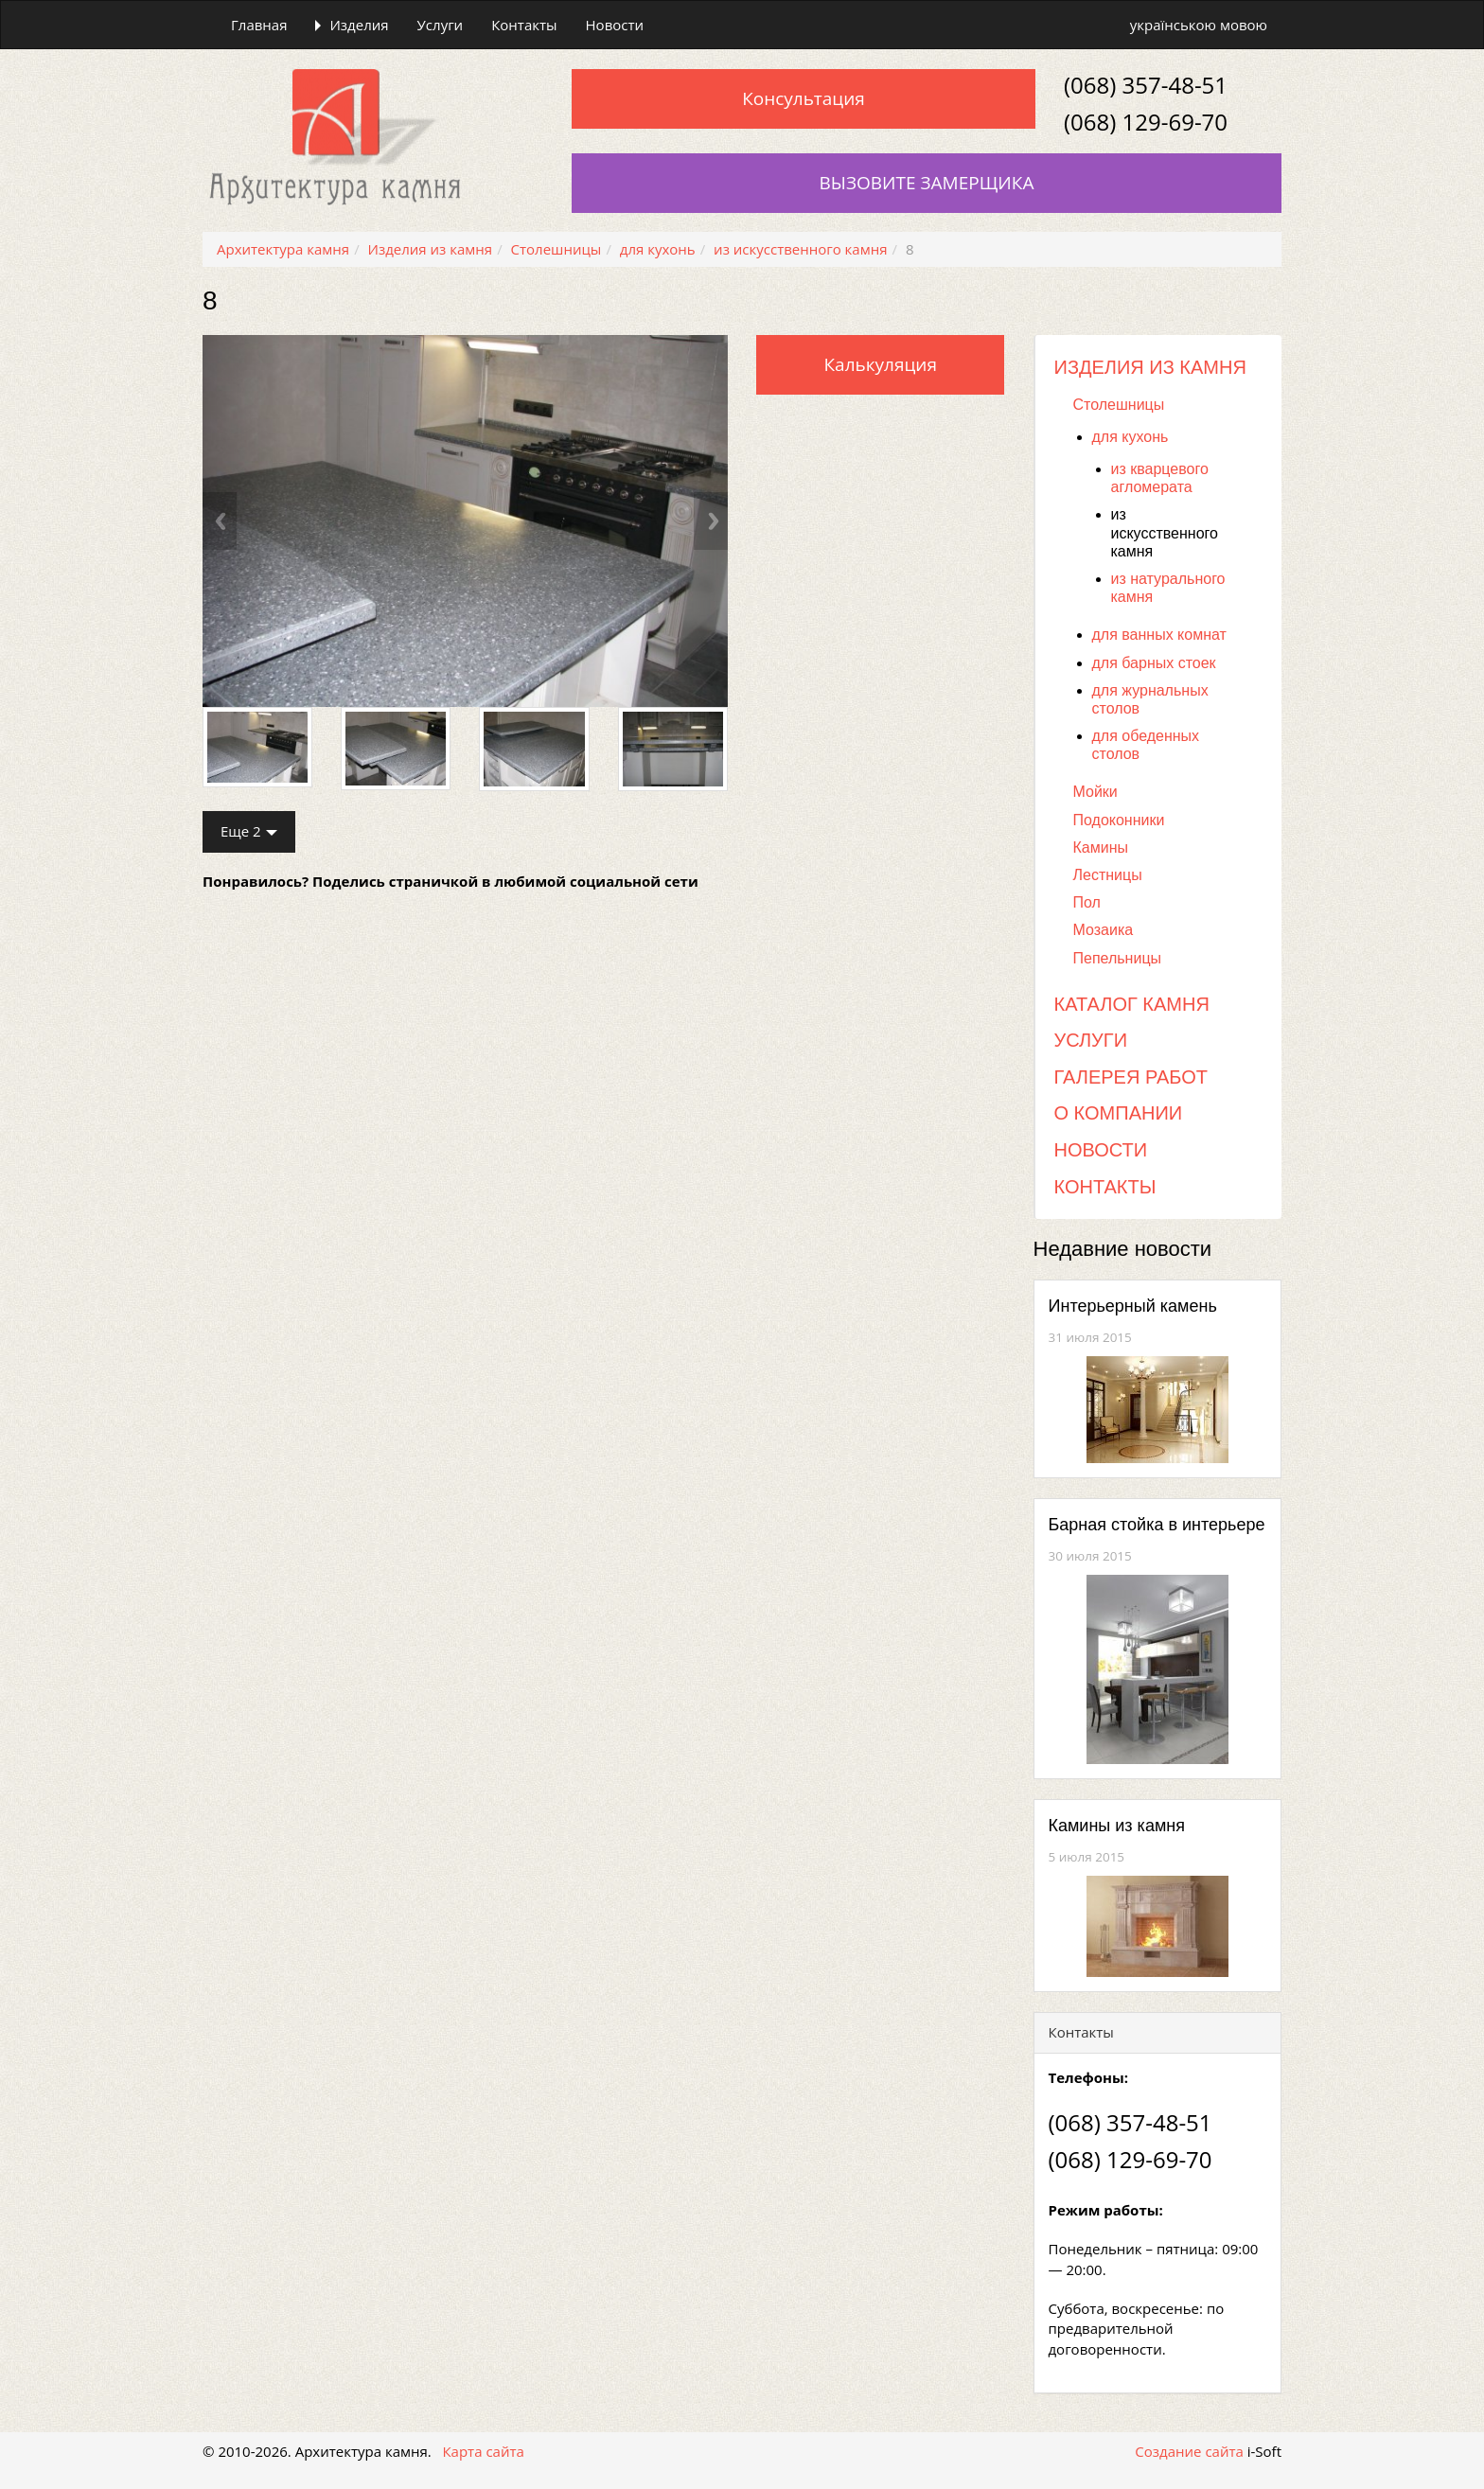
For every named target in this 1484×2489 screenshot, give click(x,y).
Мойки (1095, 792)
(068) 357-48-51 (1146, 84)
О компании (1118, 1113)
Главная (259, 24)
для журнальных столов (1150, 699)
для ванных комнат (1159, 635)
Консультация (803, 98)
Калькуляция (880, 364)
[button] (242, 521)
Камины (1101, 847)
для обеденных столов (1146, 745)
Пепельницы (1117, 958)
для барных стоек (1154, 663)
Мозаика (1103, 930)
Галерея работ (1131, 1077)
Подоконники (1119, 820)
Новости (615, 24)
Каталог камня (1132, 1004)
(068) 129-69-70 (1146, 121)
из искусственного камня (1164, 532)
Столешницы (1119, 405)
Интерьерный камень (1133, 1306)
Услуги (440, 24)
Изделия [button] (351, 24)
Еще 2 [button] (249, 830)
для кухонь (1130, 437)
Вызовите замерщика (927, 182)
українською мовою (1198, 24)
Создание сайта (1189, 2451)
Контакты (523, 24)
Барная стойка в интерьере (1157, 1524)
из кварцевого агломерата (1160, 478)
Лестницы (1107, 875)
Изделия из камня (1150, 367)
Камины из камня (1117, 1825)
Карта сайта (482, 2451)
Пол (1087, 902)
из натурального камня (1168, 588)
